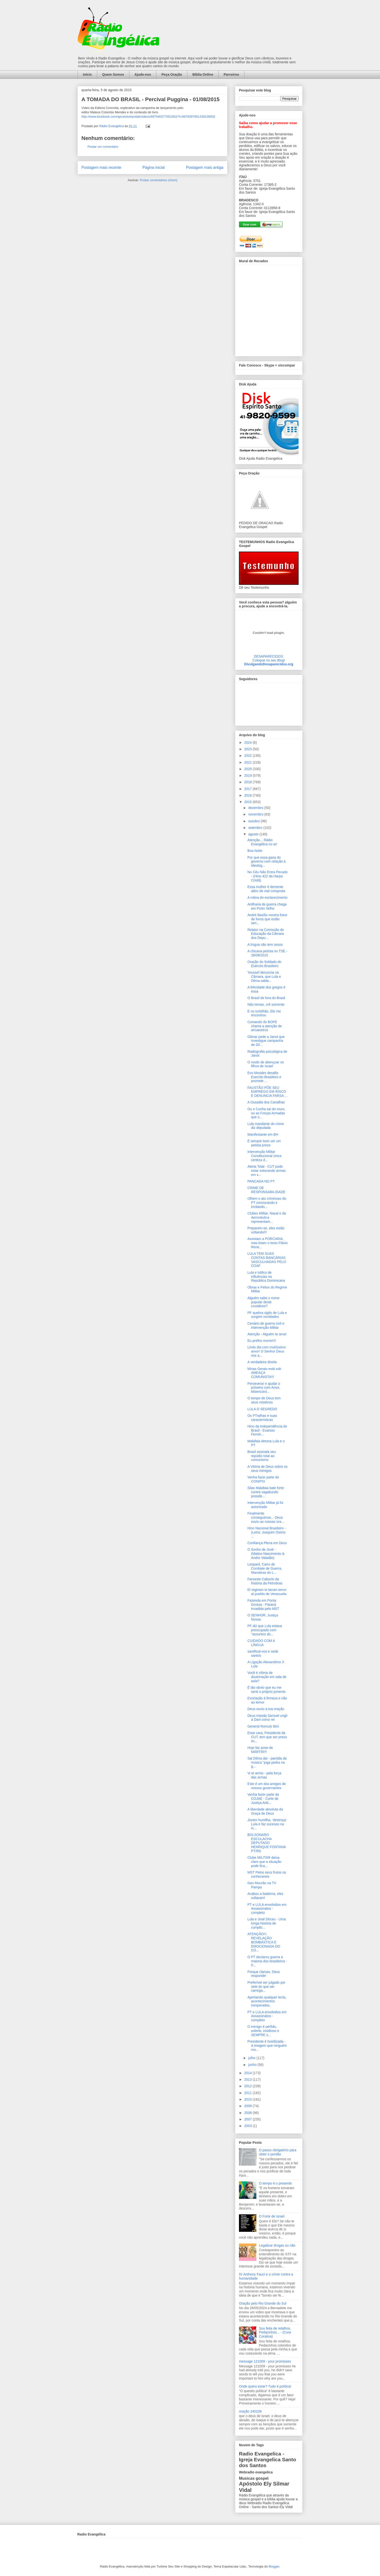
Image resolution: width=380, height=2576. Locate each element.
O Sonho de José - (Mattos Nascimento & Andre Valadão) (266, 1554)
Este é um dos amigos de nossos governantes (266, 1786)
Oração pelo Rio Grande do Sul (262, 2303)
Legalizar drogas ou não (277, 2245)
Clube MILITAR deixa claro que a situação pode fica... (264, 1862)
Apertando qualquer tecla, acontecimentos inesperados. (266, 2001)
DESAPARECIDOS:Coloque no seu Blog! (269, 658)
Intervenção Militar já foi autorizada (265, 1505)
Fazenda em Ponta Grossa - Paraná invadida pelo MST (263, 1604)
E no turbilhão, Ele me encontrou (264, 1013)
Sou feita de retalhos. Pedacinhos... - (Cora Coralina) (275, 2332)
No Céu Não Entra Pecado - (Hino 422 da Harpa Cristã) (267, 876)
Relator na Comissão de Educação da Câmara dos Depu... (265, 934)
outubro (254, 821)
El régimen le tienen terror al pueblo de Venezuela (266, 1592)
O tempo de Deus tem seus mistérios (264, 1400)
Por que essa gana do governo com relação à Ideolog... (266, 862)
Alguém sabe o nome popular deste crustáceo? (263, 1302)
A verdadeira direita (262, 1362)
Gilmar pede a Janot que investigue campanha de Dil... (266, 1041)
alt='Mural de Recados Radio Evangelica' (268, 309)
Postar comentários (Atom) (158, 180)
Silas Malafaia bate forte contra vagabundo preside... (265, 1492)
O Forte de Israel (272, 2216)
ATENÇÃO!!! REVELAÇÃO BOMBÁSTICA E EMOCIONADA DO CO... (263, 1942)
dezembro (256, 808)
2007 (248, 2119)
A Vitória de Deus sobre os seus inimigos (267, 1469)
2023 (248, 749)
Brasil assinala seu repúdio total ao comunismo (261, 1456)
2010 (248, 2099)
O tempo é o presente (275, 2183)
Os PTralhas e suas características (262, 1418)
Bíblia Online (202, 74)
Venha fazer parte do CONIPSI (263, 1479)
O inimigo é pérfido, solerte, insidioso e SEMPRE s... (263, 2031)
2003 (248, 2126)
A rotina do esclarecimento (267, 897)
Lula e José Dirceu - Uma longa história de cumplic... (266, 1923)
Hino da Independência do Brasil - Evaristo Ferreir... (267, 1430)
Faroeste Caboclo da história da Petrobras (264, 1581)
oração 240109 (250, 2411)
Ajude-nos (143, 74)
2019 (248, 775)
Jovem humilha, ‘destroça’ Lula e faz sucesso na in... (266, 1824)
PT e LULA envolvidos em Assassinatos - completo (266, 1909)
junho (252, 2065)
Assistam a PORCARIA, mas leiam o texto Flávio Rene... (267, 1243)
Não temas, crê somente (266, 1004)
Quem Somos (113, 74)
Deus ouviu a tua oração (265, 1709)
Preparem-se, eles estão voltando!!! (266, 1230)
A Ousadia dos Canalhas (266, 1102)
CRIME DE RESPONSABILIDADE (266, 1190)
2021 (248, 762)
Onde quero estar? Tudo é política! (265, 2386)
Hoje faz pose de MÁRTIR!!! (260, 1750)
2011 (248, 2093)
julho (252, 2058)
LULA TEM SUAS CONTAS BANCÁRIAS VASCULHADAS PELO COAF (266, 1260)
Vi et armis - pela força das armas (264, 1775)
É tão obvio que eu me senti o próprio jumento (266, 1690)
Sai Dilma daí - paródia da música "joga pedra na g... (267, 1762)
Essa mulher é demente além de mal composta (266, 889)
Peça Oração (171, 74)
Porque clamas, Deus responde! (263, 1974)
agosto (253, 834)
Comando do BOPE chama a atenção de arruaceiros (264, 1026)
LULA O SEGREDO (262, 1409)
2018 (248, 782)
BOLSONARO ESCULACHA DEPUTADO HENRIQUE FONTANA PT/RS (266, 1843)
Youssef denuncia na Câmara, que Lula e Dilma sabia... (264, 976)
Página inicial (153, 167)
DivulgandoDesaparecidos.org (268, 664)
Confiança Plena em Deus (267, 1543)
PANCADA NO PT (261, 1181)
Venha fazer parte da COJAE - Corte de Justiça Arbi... (263, 1799)
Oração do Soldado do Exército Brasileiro (264, 964)
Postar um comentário (102, 146)
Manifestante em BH (262, 1134)
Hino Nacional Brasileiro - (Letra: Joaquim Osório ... (266, 1532)
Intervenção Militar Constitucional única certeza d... (264, 1156)
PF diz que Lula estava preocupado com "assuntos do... (264, 1630)
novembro (256, 814)
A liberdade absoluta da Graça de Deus (265, 1811)
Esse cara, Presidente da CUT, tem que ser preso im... (267, 1737)
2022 (248, 756)
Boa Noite (254, 851)
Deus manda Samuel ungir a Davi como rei (267, 1718)
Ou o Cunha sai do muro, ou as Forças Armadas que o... (266, 1113)
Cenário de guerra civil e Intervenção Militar (265, 1325)
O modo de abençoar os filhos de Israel (265, 1064)
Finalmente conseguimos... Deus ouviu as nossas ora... (265, 1517)
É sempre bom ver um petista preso (264, 1143)
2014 (248, 2073)
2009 (248, 2106)
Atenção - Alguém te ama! (266, 1334)
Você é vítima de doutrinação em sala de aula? (266, 1677)
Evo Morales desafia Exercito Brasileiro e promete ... (264, 1077)
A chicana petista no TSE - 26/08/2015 (267, 953)
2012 (248, 2086)
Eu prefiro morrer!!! (261, 1341)
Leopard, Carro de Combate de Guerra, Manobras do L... (264, 1568)
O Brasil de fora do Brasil (266, 998)
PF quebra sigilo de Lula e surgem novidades (267, 1315)
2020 (248, 769)
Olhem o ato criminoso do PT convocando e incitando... (266, 1203)
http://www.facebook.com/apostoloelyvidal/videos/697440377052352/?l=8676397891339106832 (148, 116)
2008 (248, 2113)
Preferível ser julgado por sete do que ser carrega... (266, 1987)
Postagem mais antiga (204, 167)
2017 (248, 789)
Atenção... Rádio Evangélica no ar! (262, 842)
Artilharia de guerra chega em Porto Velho (266, 906)
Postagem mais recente (101, 167)
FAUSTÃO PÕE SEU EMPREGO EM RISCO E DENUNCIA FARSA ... (267, 1092)
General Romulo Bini (263, 1726)
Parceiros (231, 74)
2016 (248, 795)
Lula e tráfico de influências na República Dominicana (266, 1277)
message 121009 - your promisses (265, 2361)
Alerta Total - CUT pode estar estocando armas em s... (266, 1171)
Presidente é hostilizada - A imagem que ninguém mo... (267, 2045)
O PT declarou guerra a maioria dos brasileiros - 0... (267, 1961)
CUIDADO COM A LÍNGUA (261, 1643)
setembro (255, 828)
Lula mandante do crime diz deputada (265, 1126)
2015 (248, 802)
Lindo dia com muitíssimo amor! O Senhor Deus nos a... (266, 1351)
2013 (248, 2079)
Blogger (274, 2566)
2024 (248, 742)
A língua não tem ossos (265, 944)
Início (87, 74)
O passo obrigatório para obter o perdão (277, 2152)
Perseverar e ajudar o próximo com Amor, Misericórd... (263, 1388)
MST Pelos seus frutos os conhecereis (266, 1874)
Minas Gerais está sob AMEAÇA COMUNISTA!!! (264, 1373)
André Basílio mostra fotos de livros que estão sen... (267, 919)
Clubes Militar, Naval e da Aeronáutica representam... (266, 1217)
